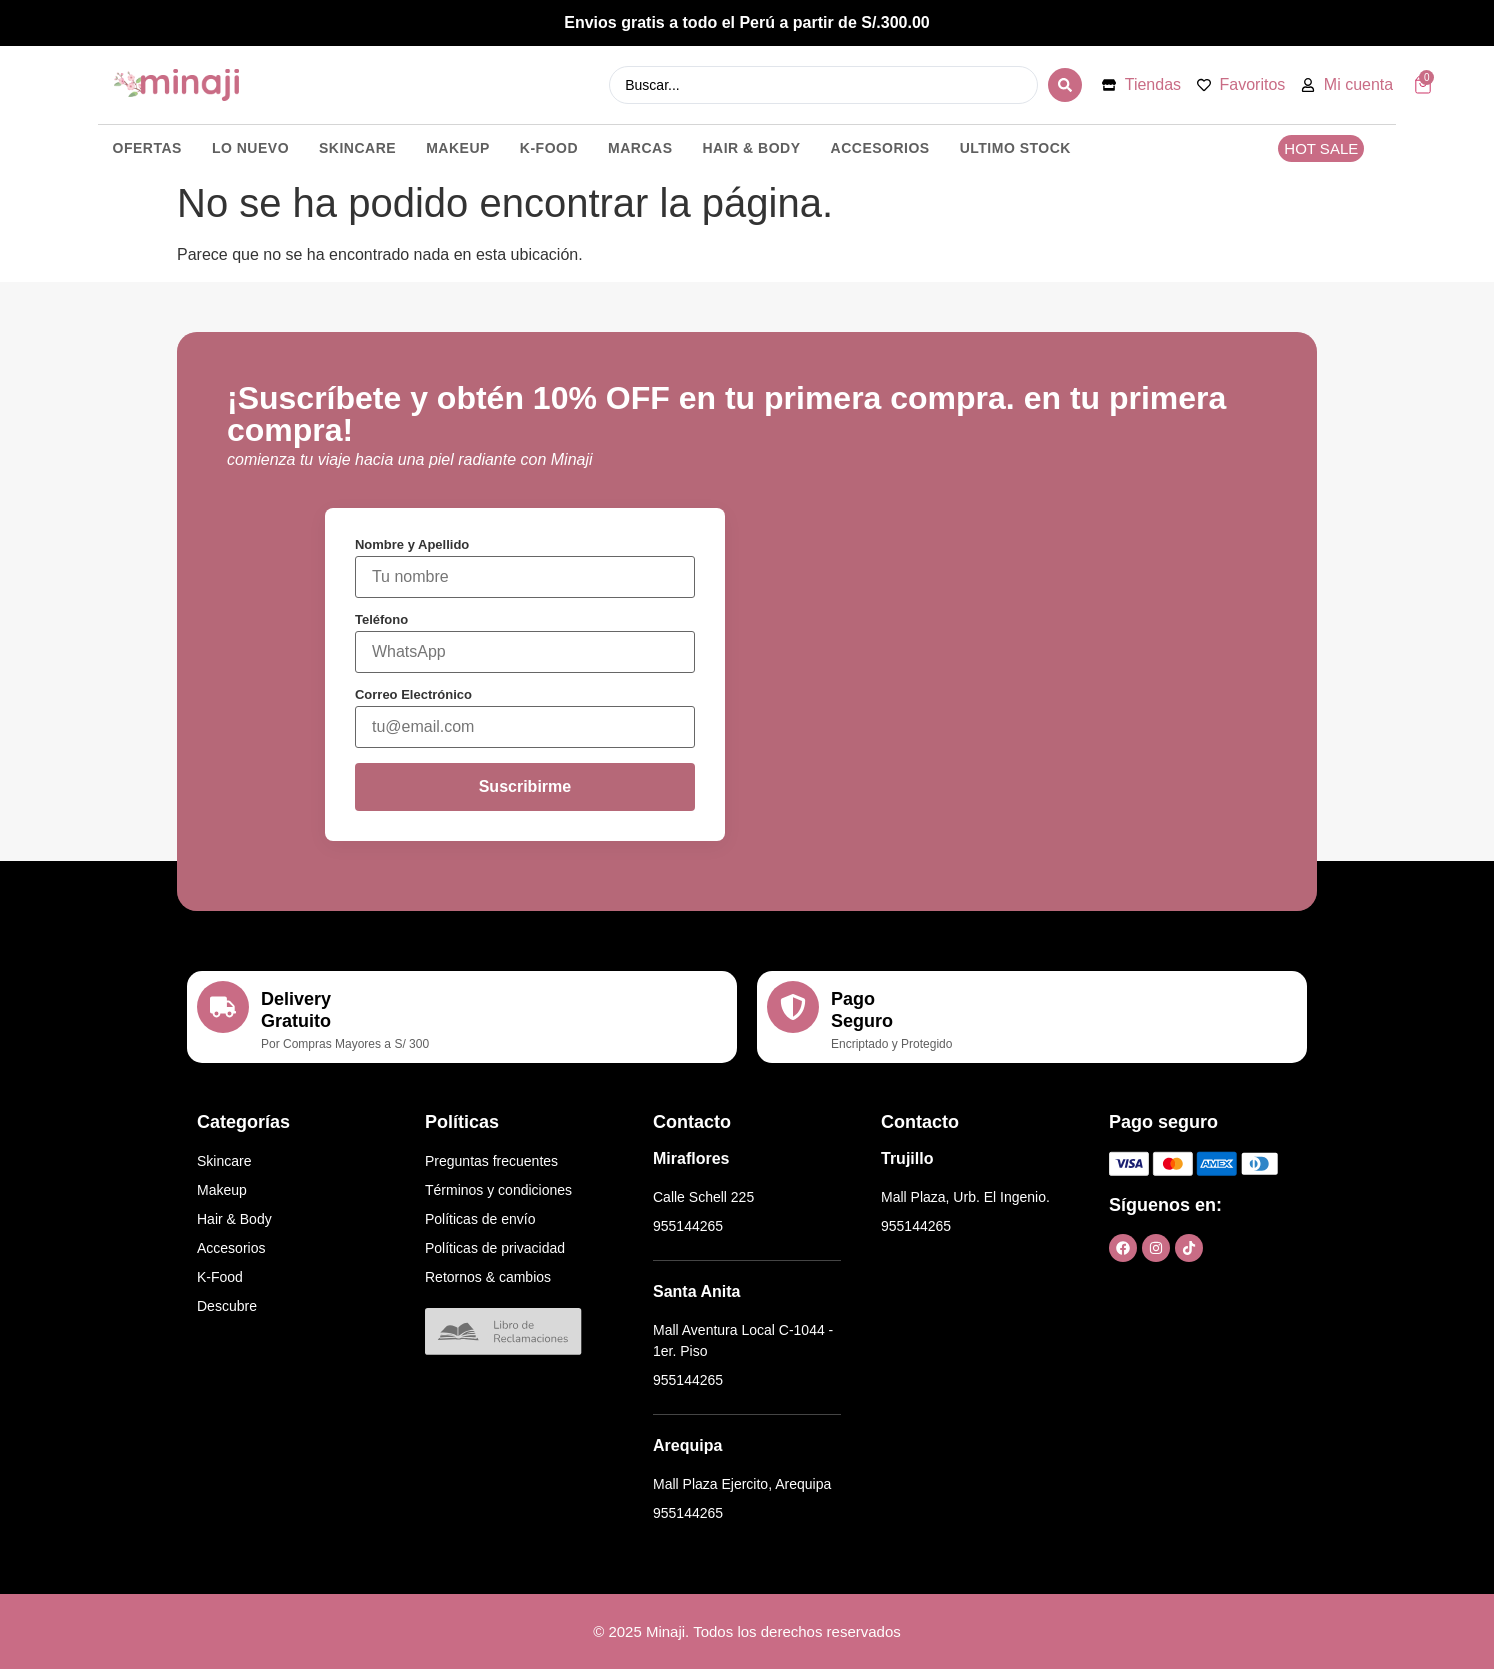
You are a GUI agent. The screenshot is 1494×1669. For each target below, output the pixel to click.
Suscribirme (525, 786)
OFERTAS (147, 148)
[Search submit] (1065, 85)
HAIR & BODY (752, 148)
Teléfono (381, 619)
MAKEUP (458, 148)
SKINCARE (357, 148)
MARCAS (640, 148)
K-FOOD (549, 148)
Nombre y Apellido (412, 544)
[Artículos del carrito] (1423, 85)
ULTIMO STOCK (1015, 148)
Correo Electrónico (413, 694)
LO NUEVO (250, 148)
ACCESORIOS (880, 148)
